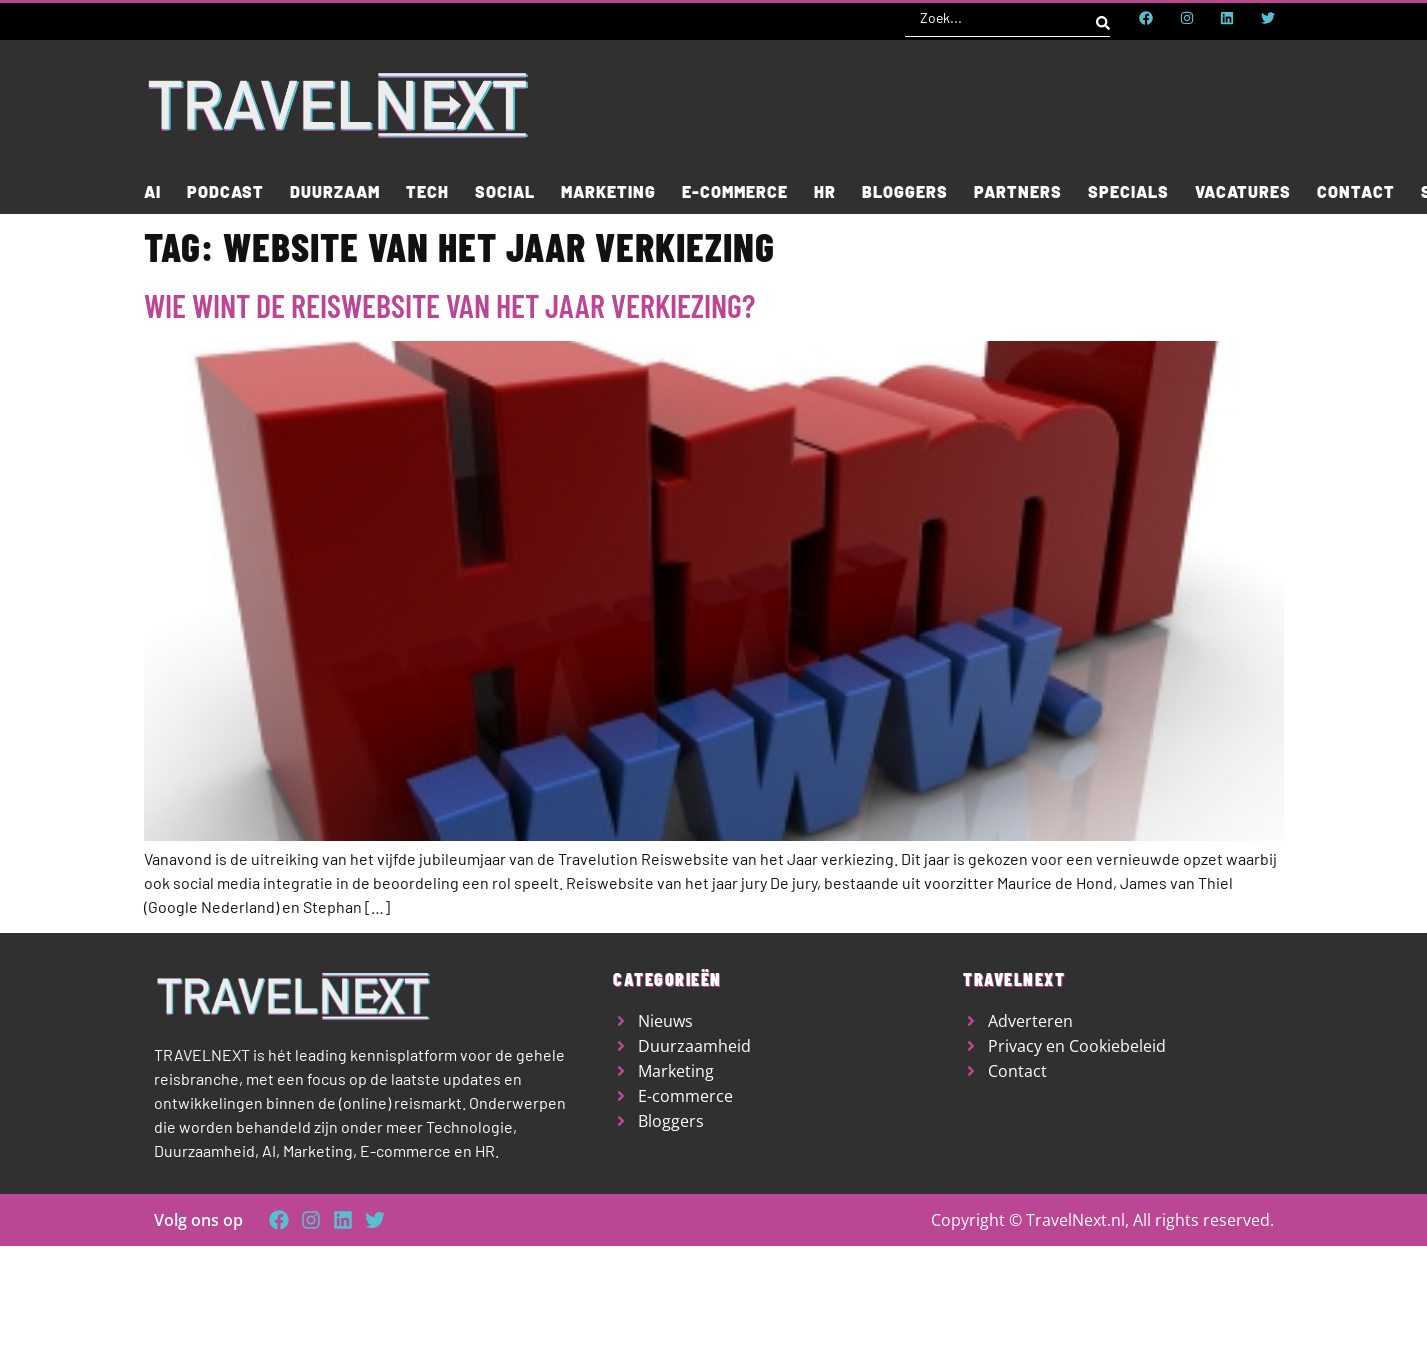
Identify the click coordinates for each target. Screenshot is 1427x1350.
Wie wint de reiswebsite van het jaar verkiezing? (449, 305)
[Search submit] (1103, 18)
